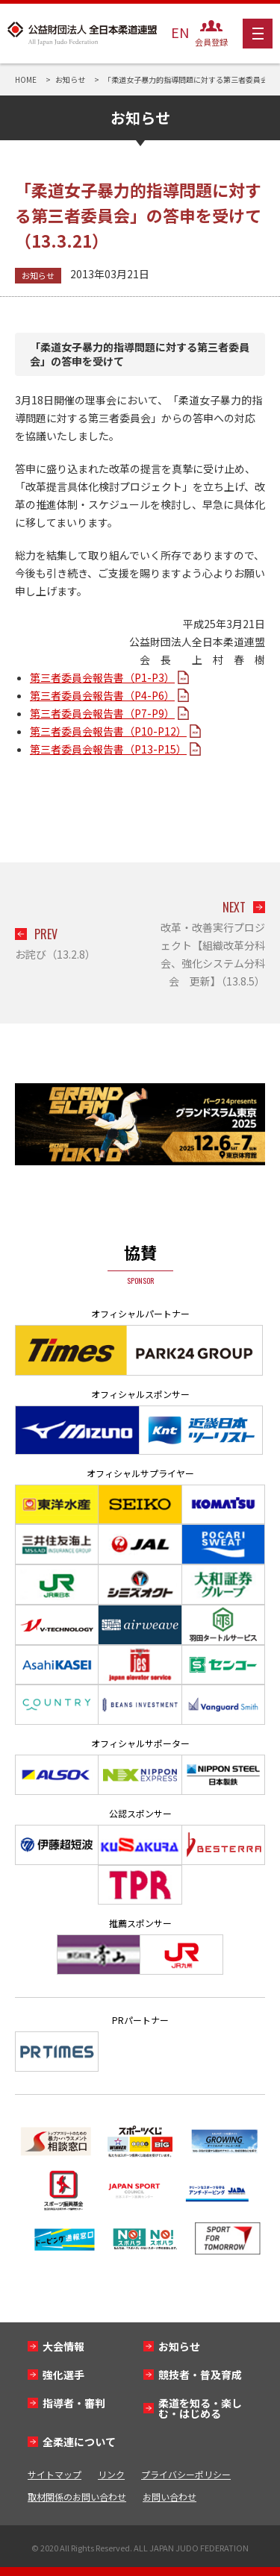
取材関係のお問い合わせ (77, 2496)
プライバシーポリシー (186, 2474)
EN (180, 32)
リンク (111, 2474)
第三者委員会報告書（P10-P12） (108, 731)
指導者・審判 (74, 2403)
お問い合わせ (169, 2496)
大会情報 (63, 2346)
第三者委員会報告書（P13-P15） (108, 749)
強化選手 (63, 2374)
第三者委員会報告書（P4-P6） (102, 695)
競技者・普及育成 (200, 2374)
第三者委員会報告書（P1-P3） (102, 677)
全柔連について (79, 2441)
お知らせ (38, 275)
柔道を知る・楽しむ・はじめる (200, 2408)
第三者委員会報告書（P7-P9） (102, 713)
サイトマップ (54, 2474)
